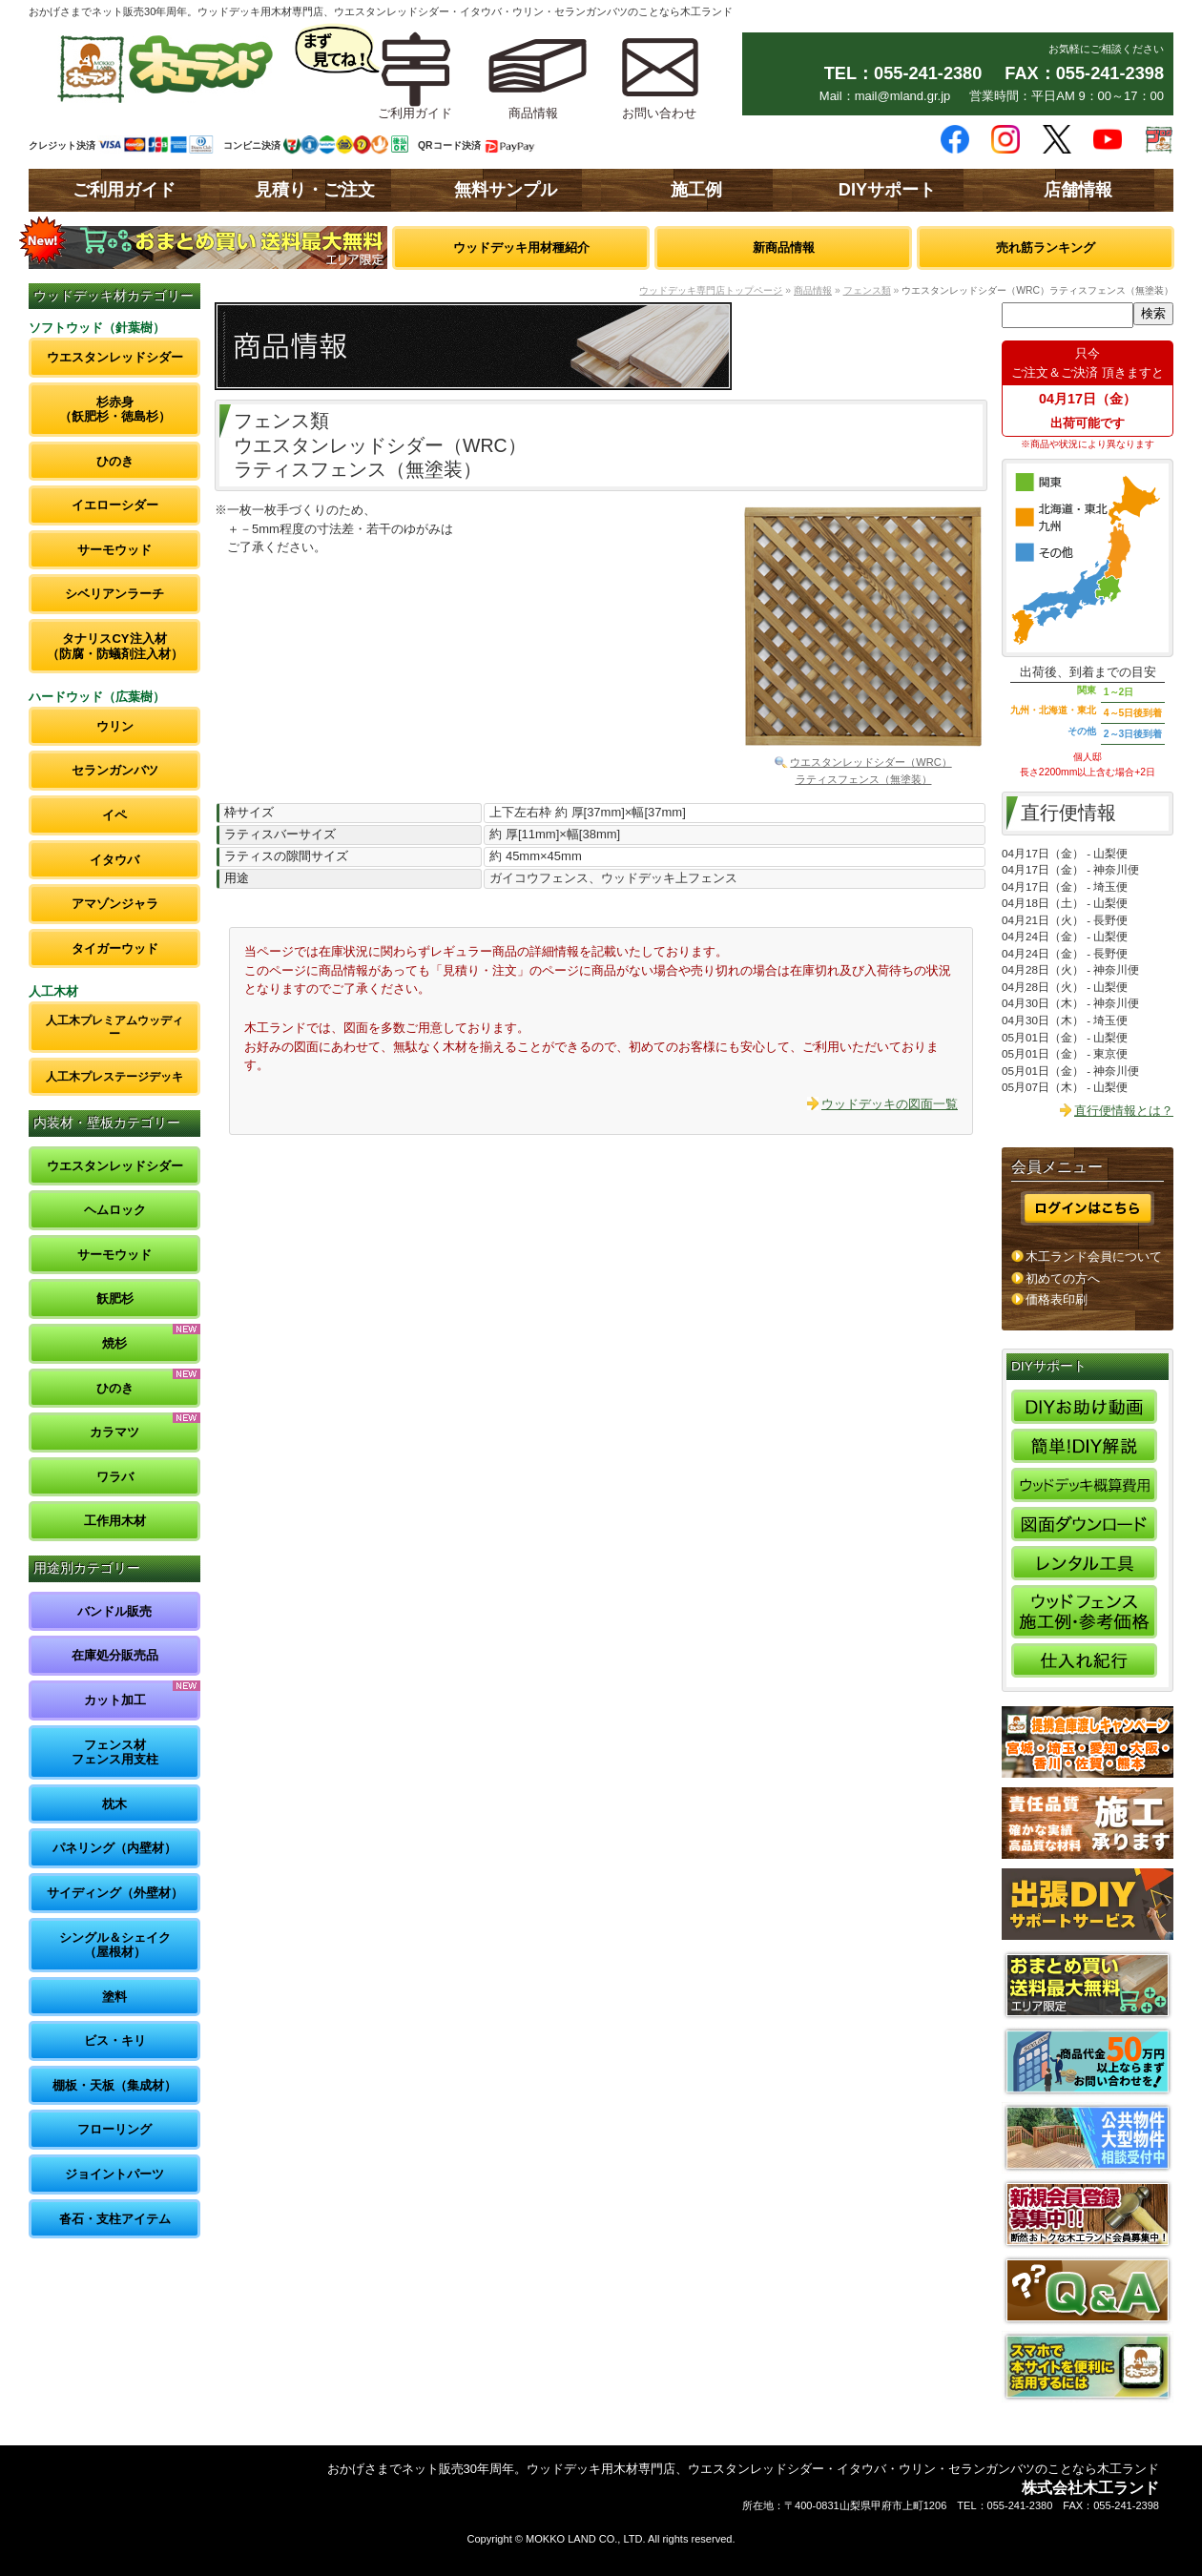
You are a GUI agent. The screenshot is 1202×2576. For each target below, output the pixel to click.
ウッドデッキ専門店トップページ (710, 290)
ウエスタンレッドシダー (115, 357)
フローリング (114, 2129)
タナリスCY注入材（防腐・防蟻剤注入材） (115, 646)
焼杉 (114, 1343)
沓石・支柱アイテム (115, 2219)
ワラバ (115, 1477)
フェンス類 (867, 290)
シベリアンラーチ (114, 594)
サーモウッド (114, 550)
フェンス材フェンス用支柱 (115, 1752)
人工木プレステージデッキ (114, 1076)
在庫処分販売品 (115, 1655)
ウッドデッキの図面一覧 (889, 1104)
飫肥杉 (115, 1298)
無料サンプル (505, 189)
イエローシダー (115, 505)
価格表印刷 (1057, 1299)
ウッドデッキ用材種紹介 (521, 247)
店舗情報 (1078, 189)
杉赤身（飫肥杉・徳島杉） (115, 409)
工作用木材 (115, 1521)
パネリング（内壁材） (114, 1848)
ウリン (115, 726)
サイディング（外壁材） (115, 1893)
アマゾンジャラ (115, 903)
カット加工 (115, 1700)
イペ (114, 815)
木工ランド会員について (1094, 1256)
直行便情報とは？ (1123, 1110)
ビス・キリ (115, 2040)
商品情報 (813, 290)
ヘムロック (115, 1210)
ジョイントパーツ (114, 2174)
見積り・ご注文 (315, 189)
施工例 (696, 189)
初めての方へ (1063, 1278)
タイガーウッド (115, 948)
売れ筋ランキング (1045, 247)
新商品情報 (784, 247)
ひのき (115, 461)
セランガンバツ (115, 770)
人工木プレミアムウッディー (114, 1027)
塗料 (114, 1996)
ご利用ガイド (124, 189)
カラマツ (114, 1432)
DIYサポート (887, 189)
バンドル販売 (114, 1611)
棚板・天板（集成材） (114, 2085)
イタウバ (114, 860)
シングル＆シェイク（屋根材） (115, 1945)
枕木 (114, 1804)
